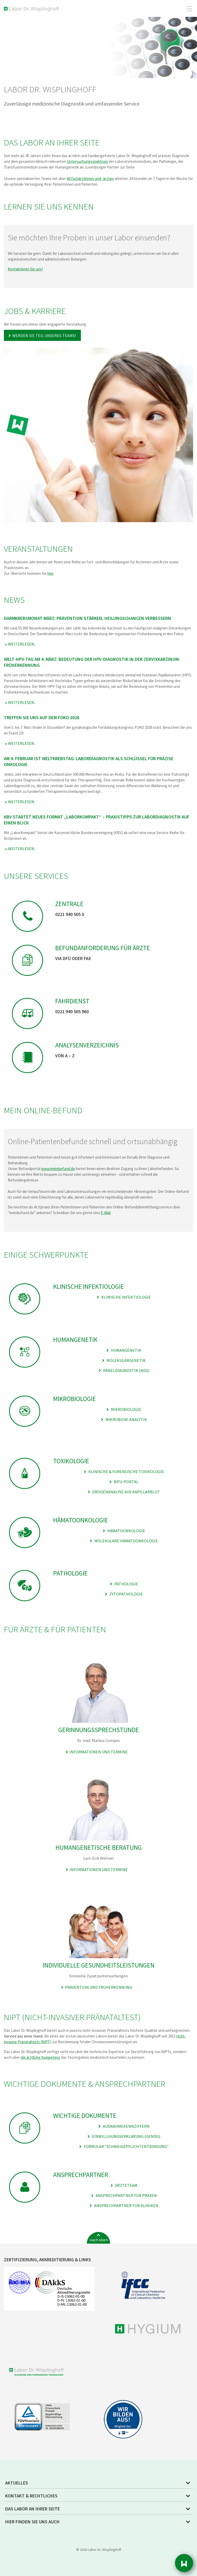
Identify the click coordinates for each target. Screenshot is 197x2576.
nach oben (98, 2239)
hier (50, 573)
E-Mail (105, 1212)
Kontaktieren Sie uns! (25, 269)
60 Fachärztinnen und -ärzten (90, 178)
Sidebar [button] (184, 2563)
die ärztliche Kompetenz (40, 2057)
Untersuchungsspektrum (87, 161)
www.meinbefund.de (58, 1168)
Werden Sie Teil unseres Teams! (44, 335)
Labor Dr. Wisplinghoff (32, 9)
